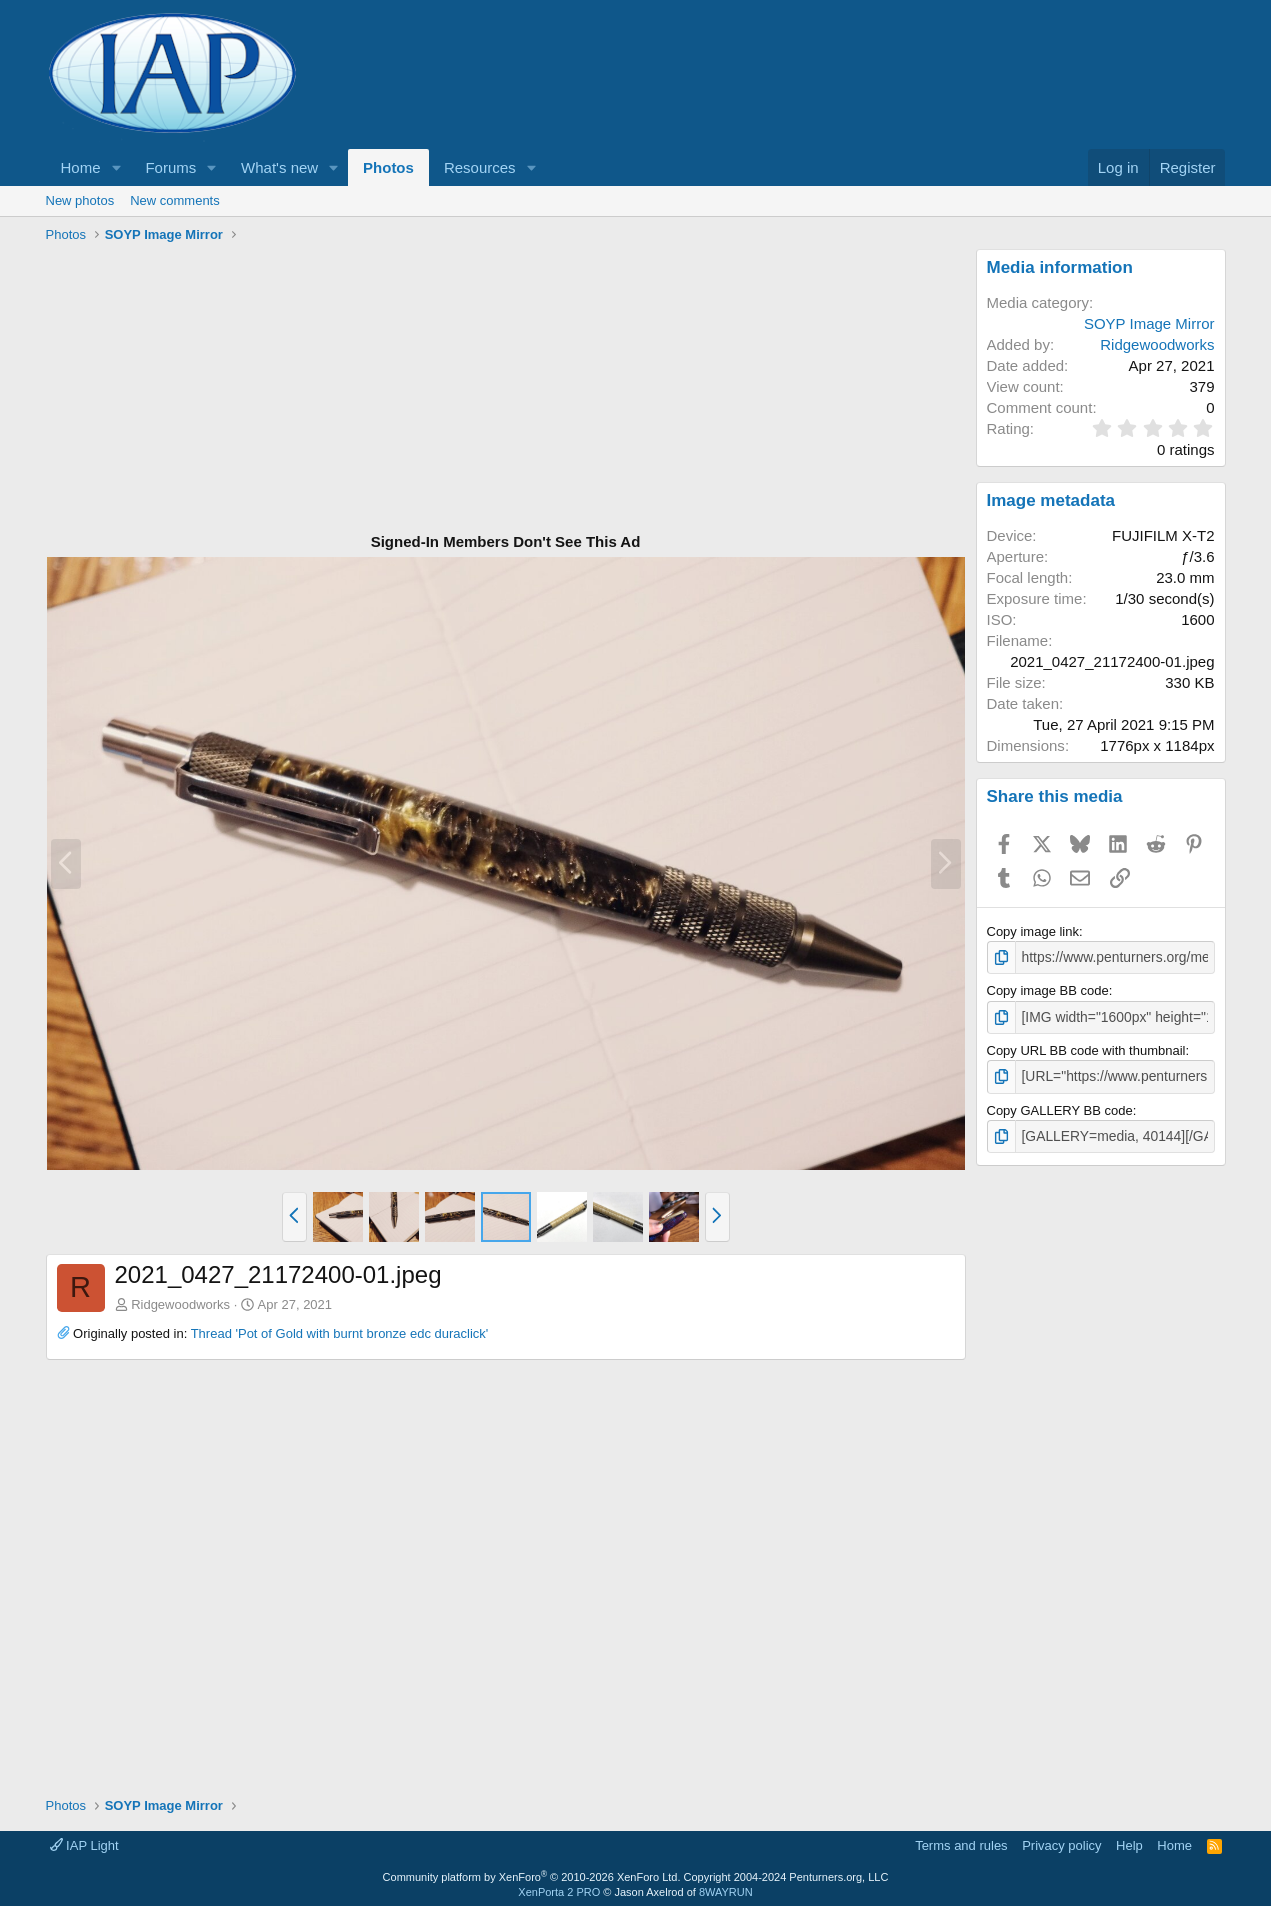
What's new (279, 167)
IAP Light (84, 1840)
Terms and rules (961, 1840)
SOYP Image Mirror (1149, 323)
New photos (80, 200)
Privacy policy (1061, 1840)
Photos (388, 167)
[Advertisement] (506, 389)
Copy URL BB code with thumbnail (1086, 1047)
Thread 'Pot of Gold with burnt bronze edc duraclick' (340, 1333)
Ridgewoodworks (180, 1304)
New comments (175, 200)
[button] (116, 167)
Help (1129, 1840)
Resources (480, 167)
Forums (170, 167)
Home (81, 167)
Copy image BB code (1048, 989)
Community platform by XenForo (532, 1872)
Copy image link (1033, 931)
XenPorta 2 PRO (559, 1887)
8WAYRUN (726, 1887)
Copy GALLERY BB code (1060, 1106)
